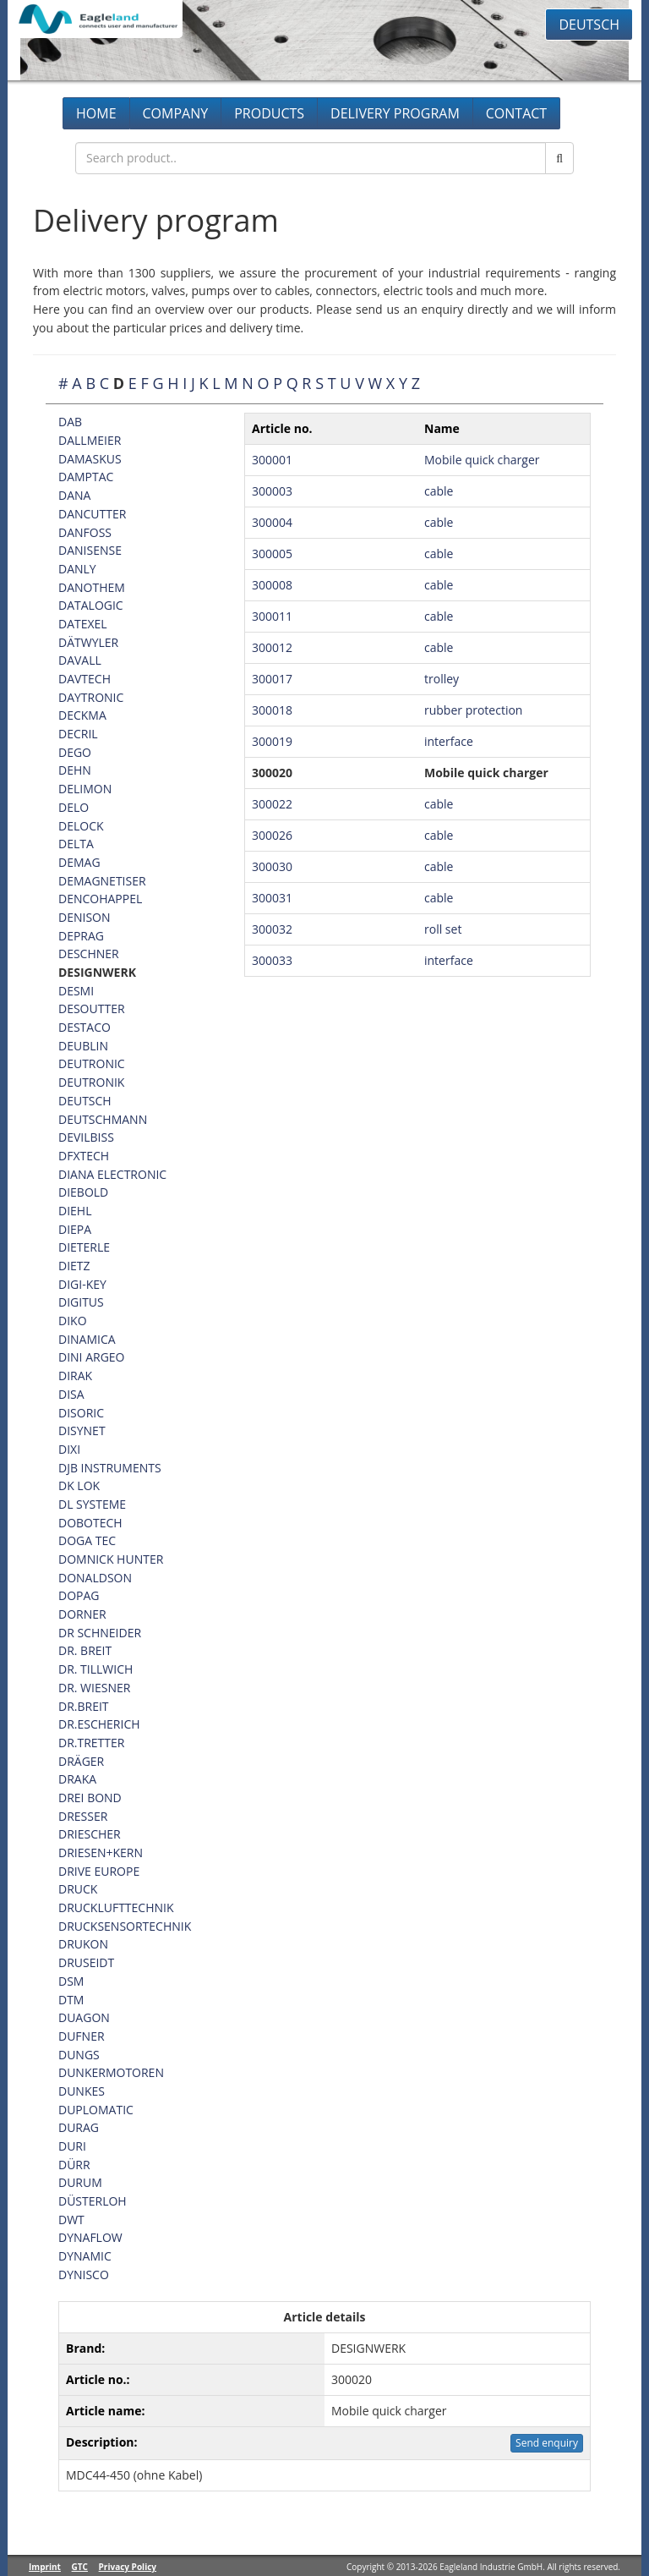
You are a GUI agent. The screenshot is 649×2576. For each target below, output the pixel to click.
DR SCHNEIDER (99, 1633)
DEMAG (79, 862)
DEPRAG (81, 936)
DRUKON (83, 1944)
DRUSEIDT (86, 1962)
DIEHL (74, 1211)
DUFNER (81, 2036)
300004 (272, 522)
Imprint (45, 2567)
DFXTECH (83, 1156)
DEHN (74, 770)
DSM (71, 1981)
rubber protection (473, 710)
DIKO (72, 1321)
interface (448, 741)
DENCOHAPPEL (100, 899)
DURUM (80, 2182)
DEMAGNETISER (102, 881)
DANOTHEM (91, 587)
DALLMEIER (89, 440)
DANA (74, 495)
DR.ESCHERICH (99, 1724)
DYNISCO (83, 2274)
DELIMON (85, 789)
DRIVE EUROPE (98, 1871)
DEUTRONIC (91, 1063)
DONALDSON (95, 1578)
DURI (72, 2146)
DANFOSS (85, 532)
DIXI (69, 1449)
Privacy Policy (127, 2567)
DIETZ (74, 1266)
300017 (272, 679)
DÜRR (74, 2165)
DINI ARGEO (91, 1357)
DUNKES (81, 2091)
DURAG (78, 2127)
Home (96, 113)
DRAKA (77, 1779)
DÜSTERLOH (92, 2201)
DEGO (74, 752)
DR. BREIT (85, 1650)
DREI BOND (90, 1797)
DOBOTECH (90, 1523)
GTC (80, 2567)
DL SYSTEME (92, 1504)
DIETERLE (84, 1247)
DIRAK (75, 1375)
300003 (272, 491)
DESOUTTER (91, 1008)
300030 (272, 866)
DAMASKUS (90, 459)
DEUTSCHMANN (102, 1119)
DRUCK (77, 1889)
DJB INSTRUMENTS (109, 1468)
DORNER (82, 1614)
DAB (70, 422)
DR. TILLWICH (95, 1669)
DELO (73, 807)
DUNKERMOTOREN (111, 2072)
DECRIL (78, 734)
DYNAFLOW (90, 2237)
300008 (272, 585)
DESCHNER (88, 953)
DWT (71, 2220)
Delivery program (395, 113)
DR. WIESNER (94, 1688)
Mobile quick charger (482, 460)
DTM (71, 2000)
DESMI (76, 991)
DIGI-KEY (82, 1284)
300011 (272, 616)
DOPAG (79, 1595)
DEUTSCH (85, 1101)
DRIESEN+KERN (100, 1852)
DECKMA (82, 715)
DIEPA (74, 1229)
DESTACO (84, 1027)
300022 (272, 804)
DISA (71, 1394)
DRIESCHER (89, 1834)
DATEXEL (82, 624)
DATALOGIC (90, 605)
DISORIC (81, 1413)
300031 (272, 898)
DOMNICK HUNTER (110, 1559)
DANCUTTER (92, 514)
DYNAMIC (85, 2256)
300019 (272, 741)
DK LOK (79, 1485)
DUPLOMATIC (96, 2110)
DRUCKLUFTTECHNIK (116, 1907)
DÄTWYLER (88, 642)
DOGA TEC (87, 1540)
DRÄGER (81, 1761)
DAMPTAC (85, 477)
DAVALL (79, 660)
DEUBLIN (83, 1046)
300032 (272, 929)
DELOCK (81, 826)
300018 (272, 710)
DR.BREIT (83, 1706)
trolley (441, 679)
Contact (516, 113)
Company (176, 113)
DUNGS (79, 2055)
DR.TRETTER (91, 1743)
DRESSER (82, 1816)
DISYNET (82, 1430)
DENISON (84, 917)
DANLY (77, 569)
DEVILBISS (86, 1137)
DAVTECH (84, 679)
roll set (442, 929)
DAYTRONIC (90, 697)
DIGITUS (81, 1302)
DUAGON (84, 2017)
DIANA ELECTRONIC (112, 1174)
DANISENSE (90, 550)
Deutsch (589, 24)
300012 (272, 647)
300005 (272, 553)
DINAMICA (87, 1339)
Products (269, 113)
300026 (272, 835)
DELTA (76, 844)
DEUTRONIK (91, 1082)
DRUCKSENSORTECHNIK (124, 1926)
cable (438, 491)
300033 (272, 960)
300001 (272, 460)
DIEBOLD (83, 1192)
